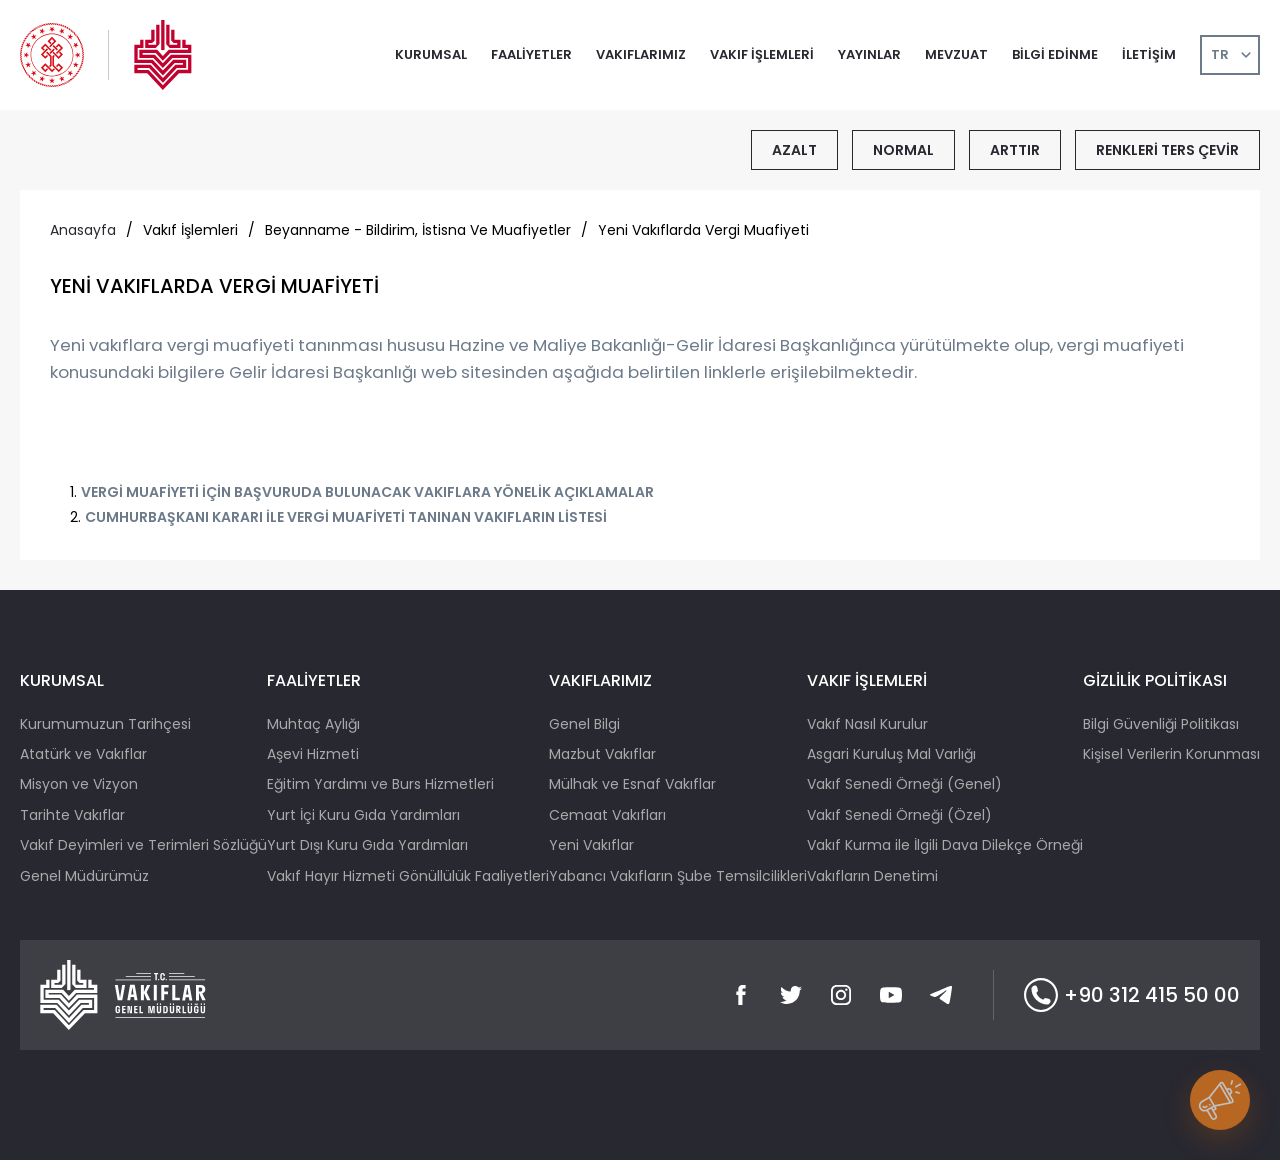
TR (1220, 54)
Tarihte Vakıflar (72, 815)
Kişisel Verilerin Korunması (1171, 754)
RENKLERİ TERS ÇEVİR (1167, 150)
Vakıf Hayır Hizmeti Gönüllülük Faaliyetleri (408, 876)
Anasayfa (83, 230)
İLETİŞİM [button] (1149, 54)
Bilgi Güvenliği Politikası (1161, 724)
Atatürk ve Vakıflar (83, 754)
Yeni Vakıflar (591, 845)
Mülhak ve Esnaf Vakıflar (632, 784)
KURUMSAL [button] (431, 54)
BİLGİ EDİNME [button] (1055, 54)
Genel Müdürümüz (84, 876)
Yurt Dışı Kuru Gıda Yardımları (367, 845)
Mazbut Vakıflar (602, 754)
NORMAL (903, 150)
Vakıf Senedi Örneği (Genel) (904, 784)
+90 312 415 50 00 (1132, 995)
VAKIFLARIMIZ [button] (641, 54)
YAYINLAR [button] (869, 54)
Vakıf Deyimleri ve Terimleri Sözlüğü (143, 845)
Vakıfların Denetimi (872, 876)
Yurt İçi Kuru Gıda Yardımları (363, 815)
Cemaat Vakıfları (607, 815)
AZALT (794, 150)
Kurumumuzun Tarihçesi (105, 724)
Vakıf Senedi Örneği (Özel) (899, 815)
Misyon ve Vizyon (79, 784)
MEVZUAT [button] (956, 54)
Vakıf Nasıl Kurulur (867, 724)
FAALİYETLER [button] (531, 54)
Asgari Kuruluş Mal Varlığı (891, 754)
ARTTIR (1015, 150)
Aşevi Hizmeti (313, 754)
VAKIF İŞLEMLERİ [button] (762, 54)
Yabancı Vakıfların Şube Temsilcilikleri (678, 876)
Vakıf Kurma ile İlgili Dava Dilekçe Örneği (945, 845)
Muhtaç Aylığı (313, 724)
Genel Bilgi (584, 724)
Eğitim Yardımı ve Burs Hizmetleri (380, 784)
